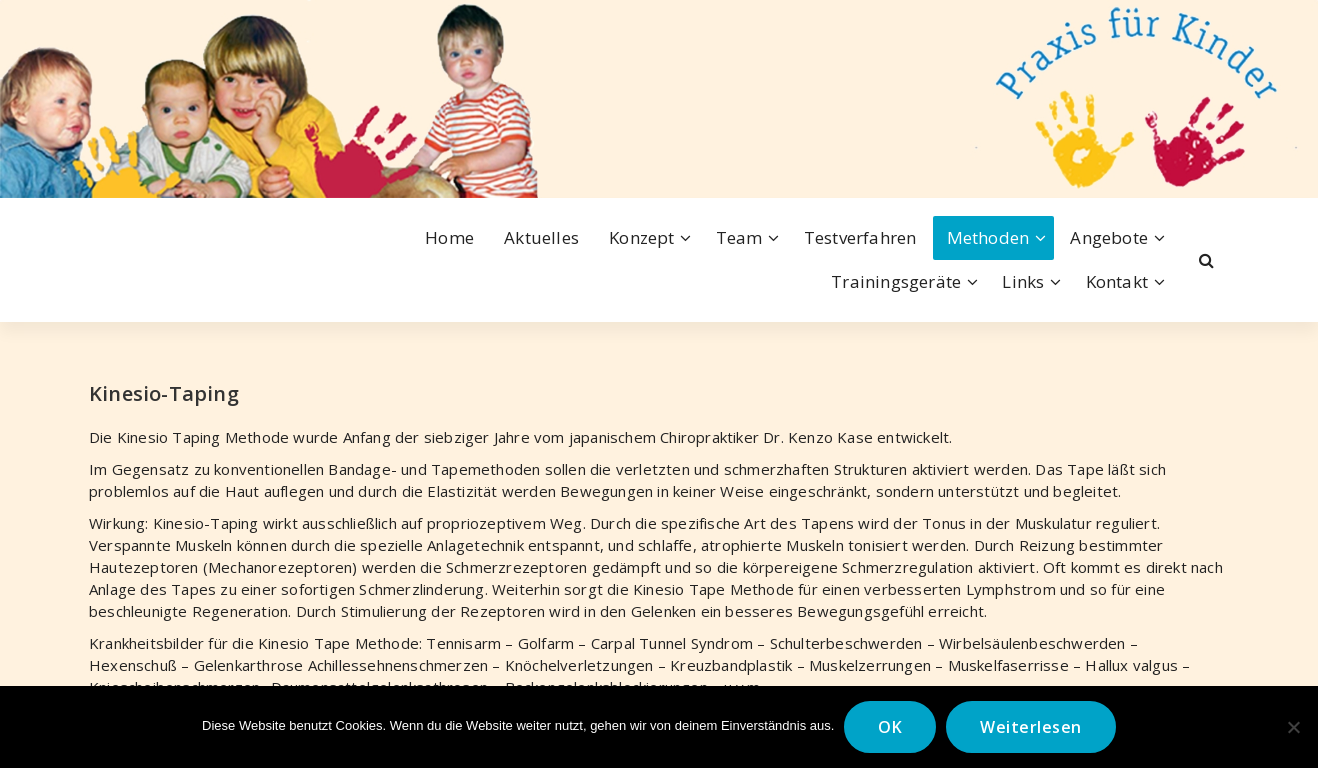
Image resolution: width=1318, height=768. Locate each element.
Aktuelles (541, 237)
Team (739, 237)
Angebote (1109, 237)
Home (449, 237)
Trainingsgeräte (896, 281)
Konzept (641, 237)
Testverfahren (860, 237)
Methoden (988, 237)
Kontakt (1117, 281)
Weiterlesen (1031, 727)
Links (1023, 281)
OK (890, 727)
